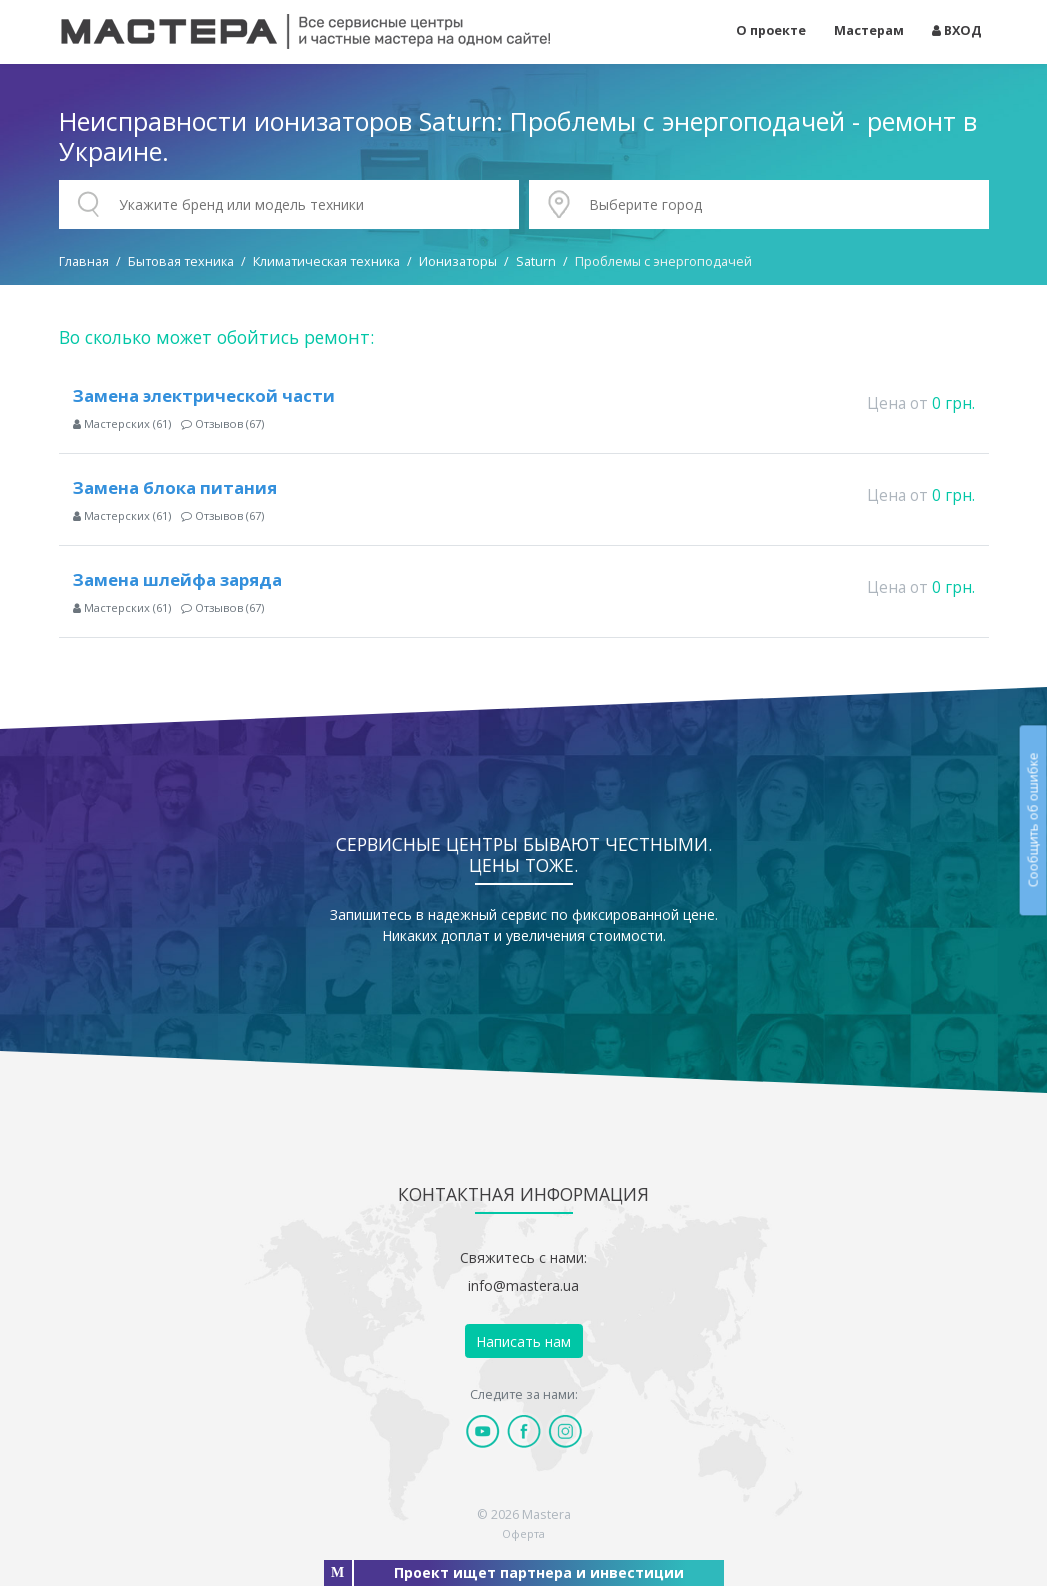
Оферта (523, 1533)
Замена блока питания (175, 487)
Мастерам (869, 30)
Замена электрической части (204, 395)
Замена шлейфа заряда (177, 579)
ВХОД (957, 30)
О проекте (771, 30)
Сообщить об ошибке (1032, 820)
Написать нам (523, 1341)
